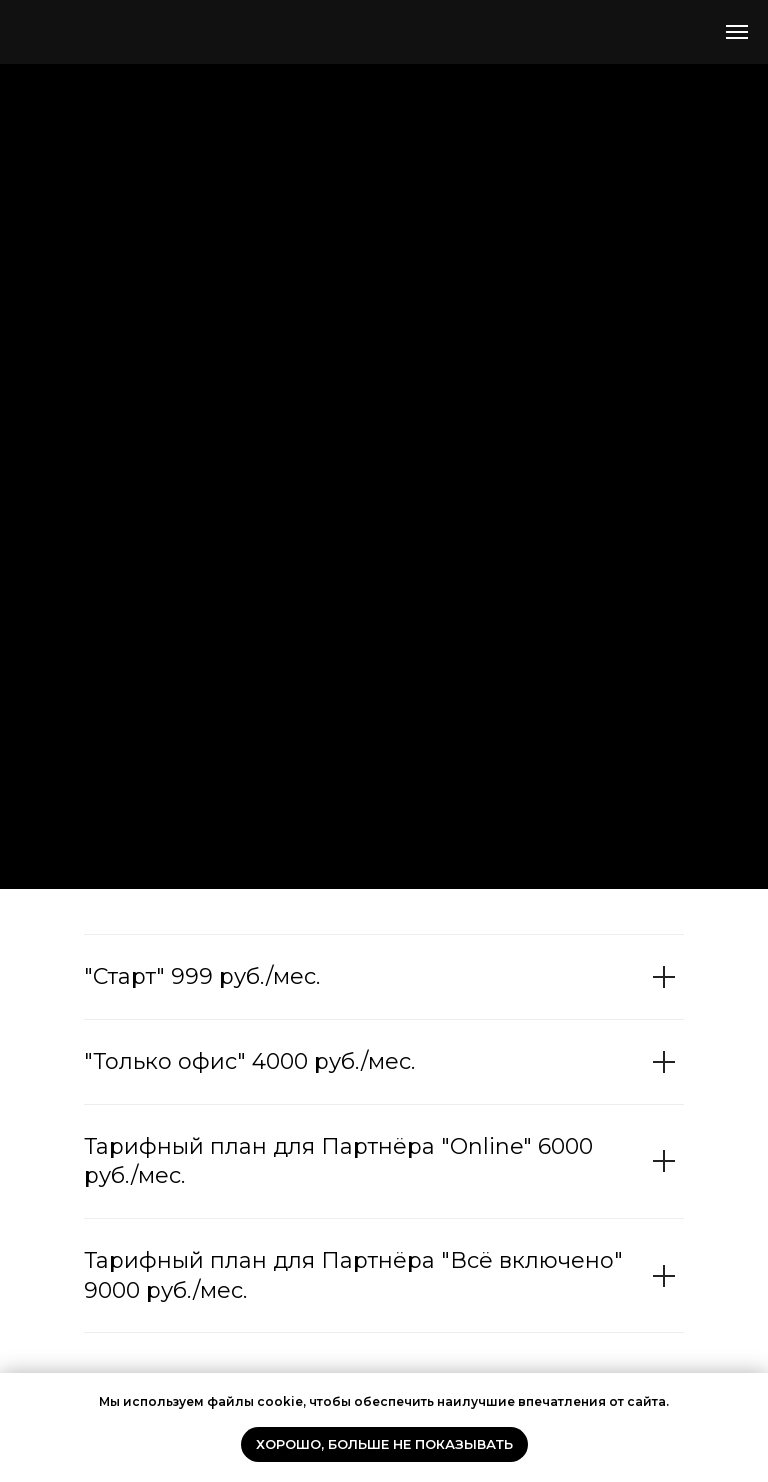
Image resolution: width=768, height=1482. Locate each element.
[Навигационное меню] (737, 32)
